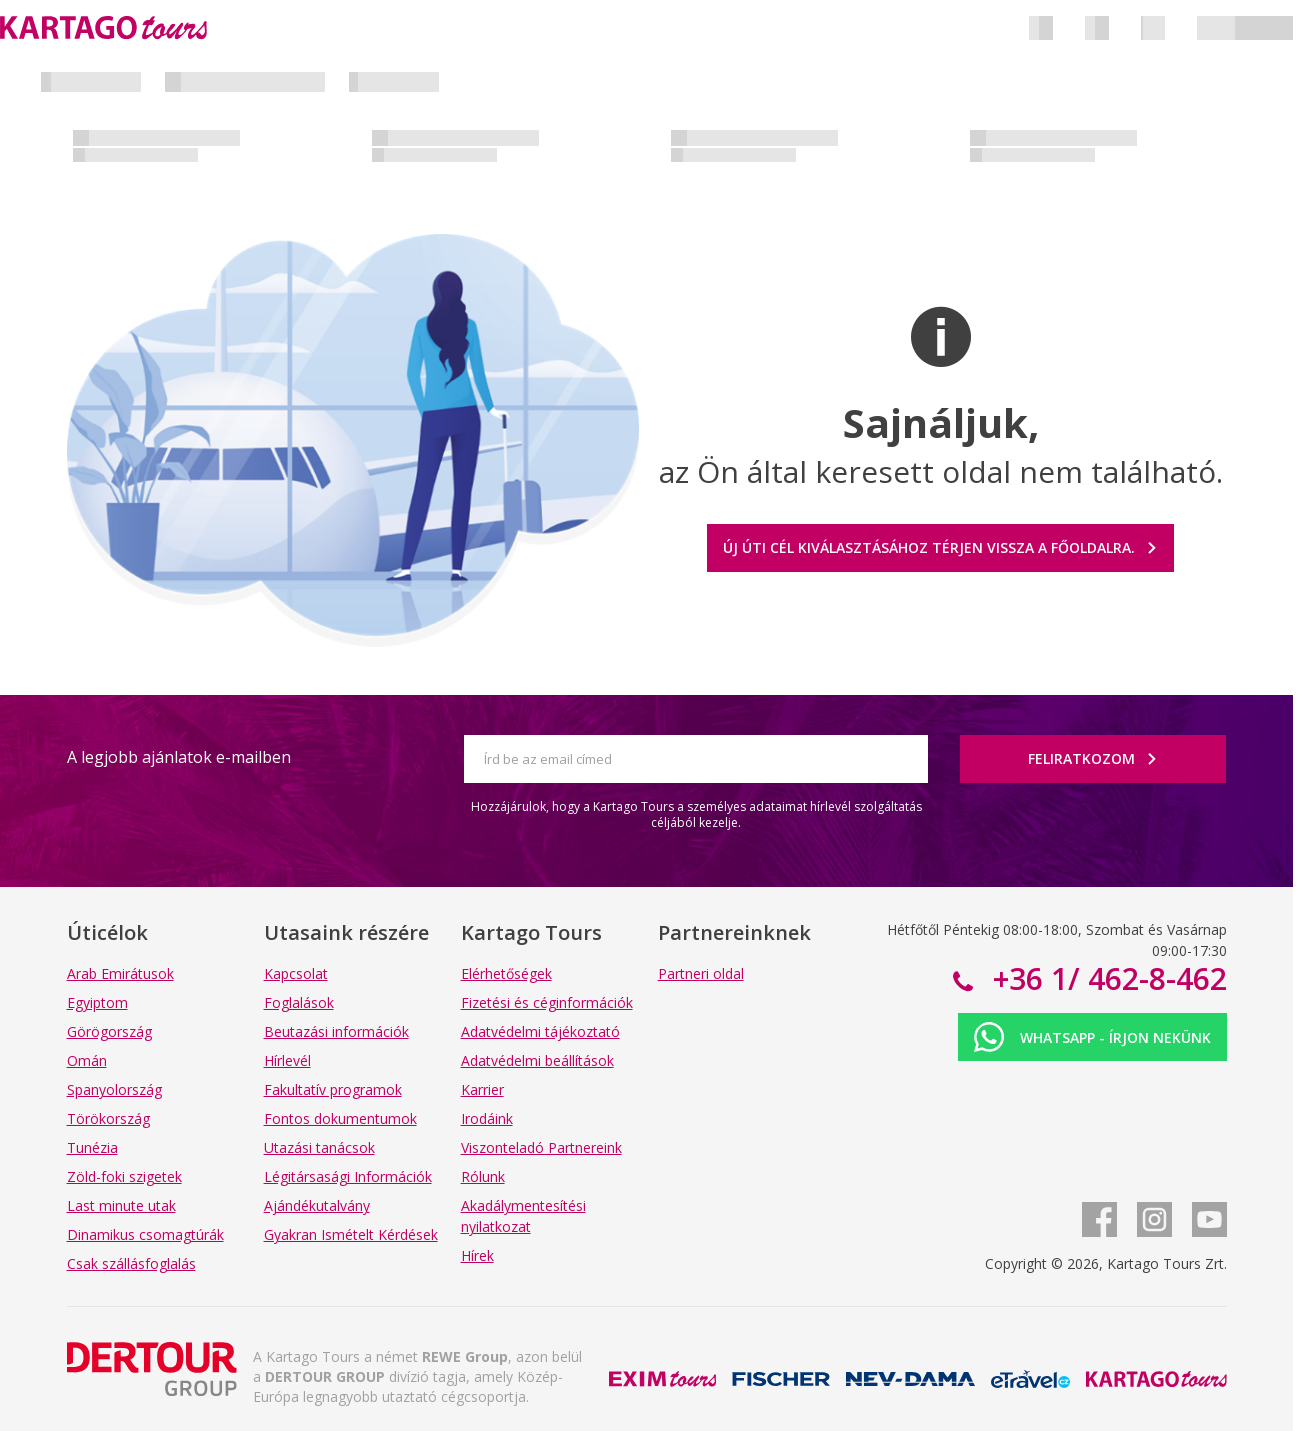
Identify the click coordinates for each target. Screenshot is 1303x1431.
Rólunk (483, 1176)
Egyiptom (97, 1002)
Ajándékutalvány (317, 1205)
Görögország (109, 1031)
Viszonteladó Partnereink (541, 1147)
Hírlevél (287, 1060)
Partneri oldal (701, 973)
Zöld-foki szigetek (124, 1176)
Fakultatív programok (333, 1089)
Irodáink (487, 1118)
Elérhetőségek (506, 973)
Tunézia (92, 1147)
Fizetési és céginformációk (547, 1002)
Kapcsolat (296, 973)
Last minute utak (121, 1205)
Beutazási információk (336, 1031)
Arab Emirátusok (120, 973)
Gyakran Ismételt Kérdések (351, 1234)
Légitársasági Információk (348, 1176)
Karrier (482, 1089)
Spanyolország (114, 1089)
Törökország (108, 1118)
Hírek (477, 1255)
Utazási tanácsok (319, 1147)
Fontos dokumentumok (340, 1118)
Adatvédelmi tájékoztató (540, 1031)
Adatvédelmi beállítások (537, 1060)
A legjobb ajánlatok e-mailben (179, 757)
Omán (87, 1060)
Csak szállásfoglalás (131, 1263)
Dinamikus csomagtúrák (145, 1234)
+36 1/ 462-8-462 (1106, 978)
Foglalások (299, 1002)
